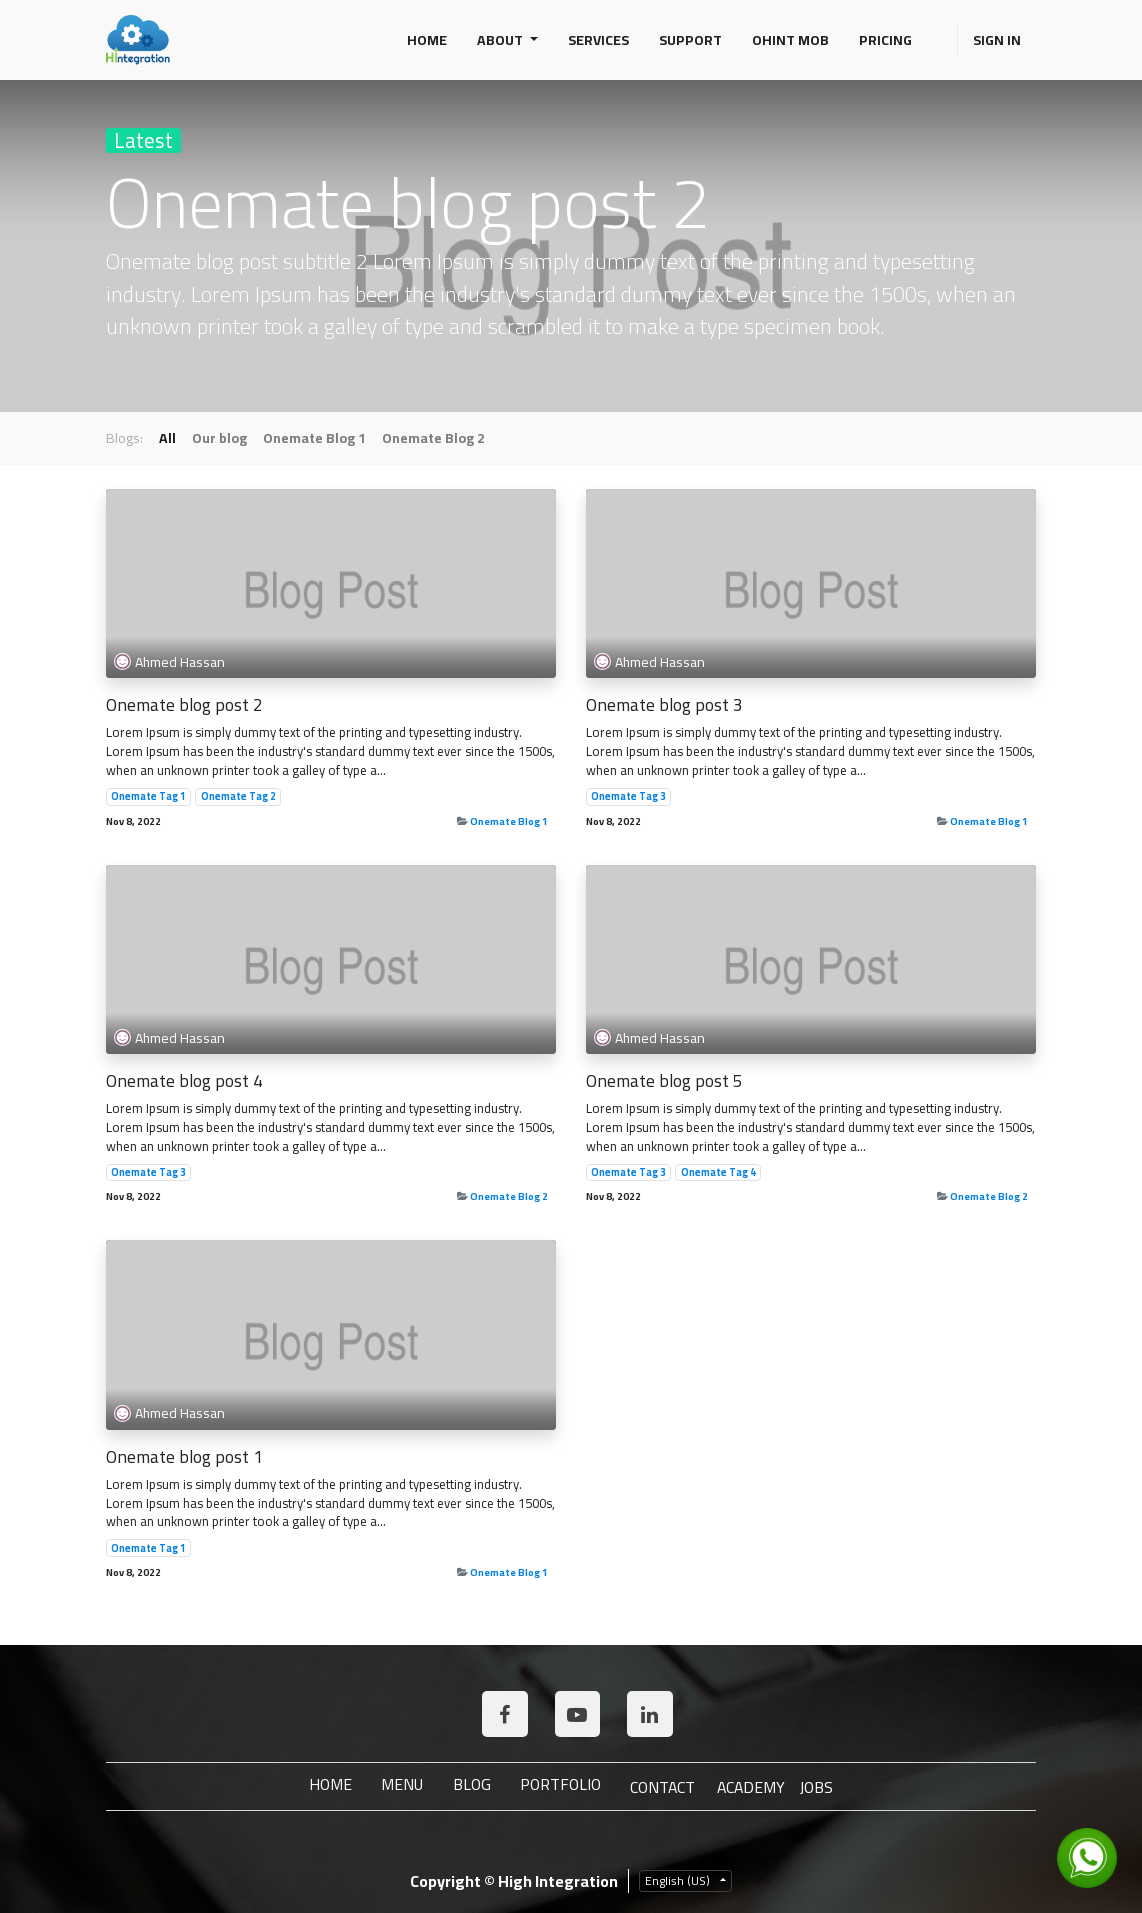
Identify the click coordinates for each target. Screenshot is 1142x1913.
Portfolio (559, 1785)
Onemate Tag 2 (238, 797)
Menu (399, 1785)
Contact (663, 1787)
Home (325, 1785)
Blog (470, 1785)
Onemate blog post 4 (184, 1080)
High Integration (558, 1881)
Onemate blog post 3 (664, 704)
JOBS (822, 1787)
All (167, 438)
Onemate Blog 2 (509, 1196)
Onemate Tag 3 (628, 797)
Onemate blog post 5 (664, 1080)
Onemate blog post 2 (184, 704)
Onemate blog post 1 (184, 1456)
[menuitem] (427, 40)
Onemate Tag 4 (718, 1173)
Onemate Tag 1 (148, 797)
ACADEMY (753, 1787)
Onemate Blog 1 (509, 821)
